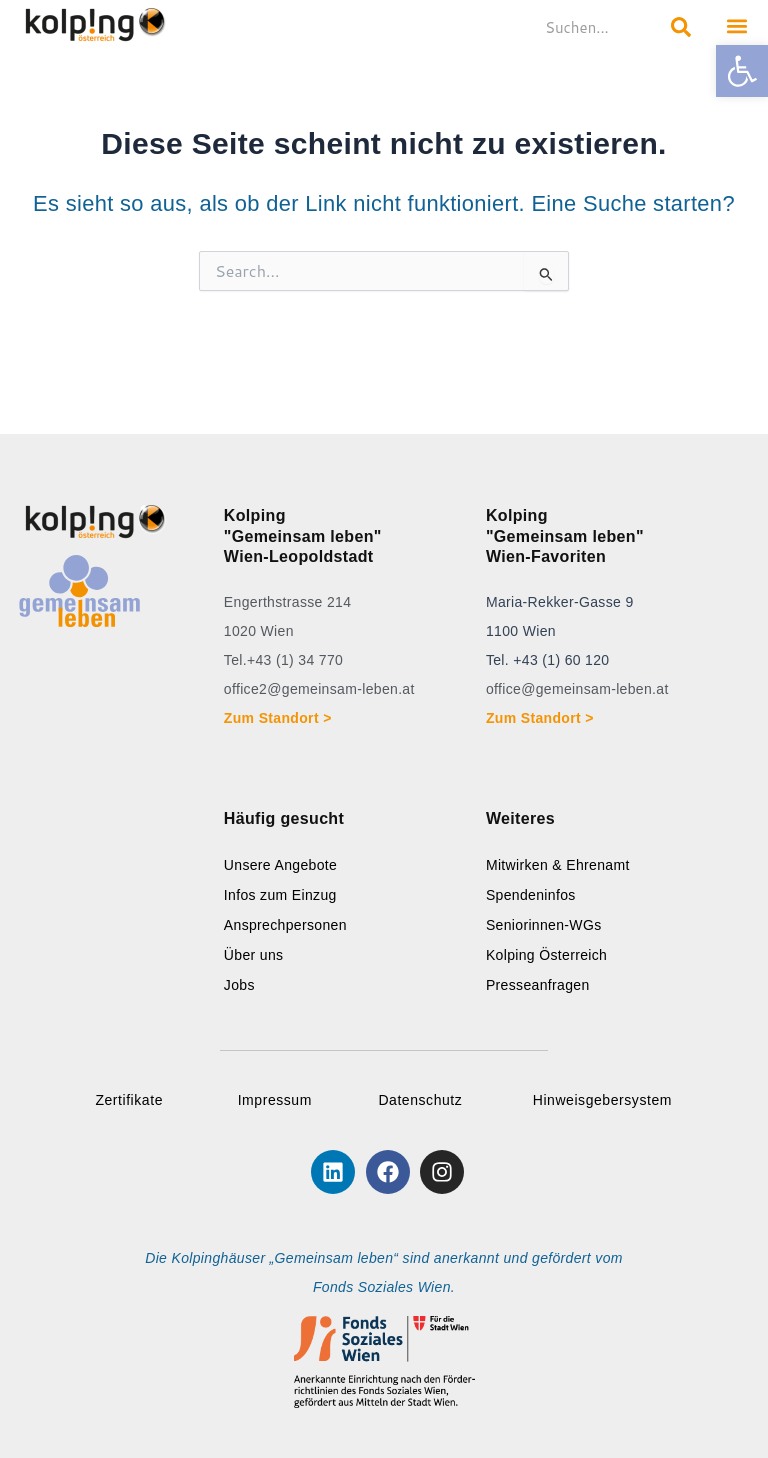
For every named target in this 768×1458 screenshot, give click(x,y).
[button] (742, 71)
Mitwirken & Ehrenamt (558, 865)
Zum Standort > (282, 718)
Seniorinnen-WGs (544, 925)
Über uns (254, 955)
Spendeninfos (531, 895)
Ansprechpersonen (285, 925)
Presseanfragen (538, 985)
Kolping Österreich (546, 955)
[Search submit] (681, 27)
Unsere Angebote (280, 865)
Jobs (239, 985)
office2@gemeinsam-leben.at (319, 689)
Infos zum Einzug (280, 895)
